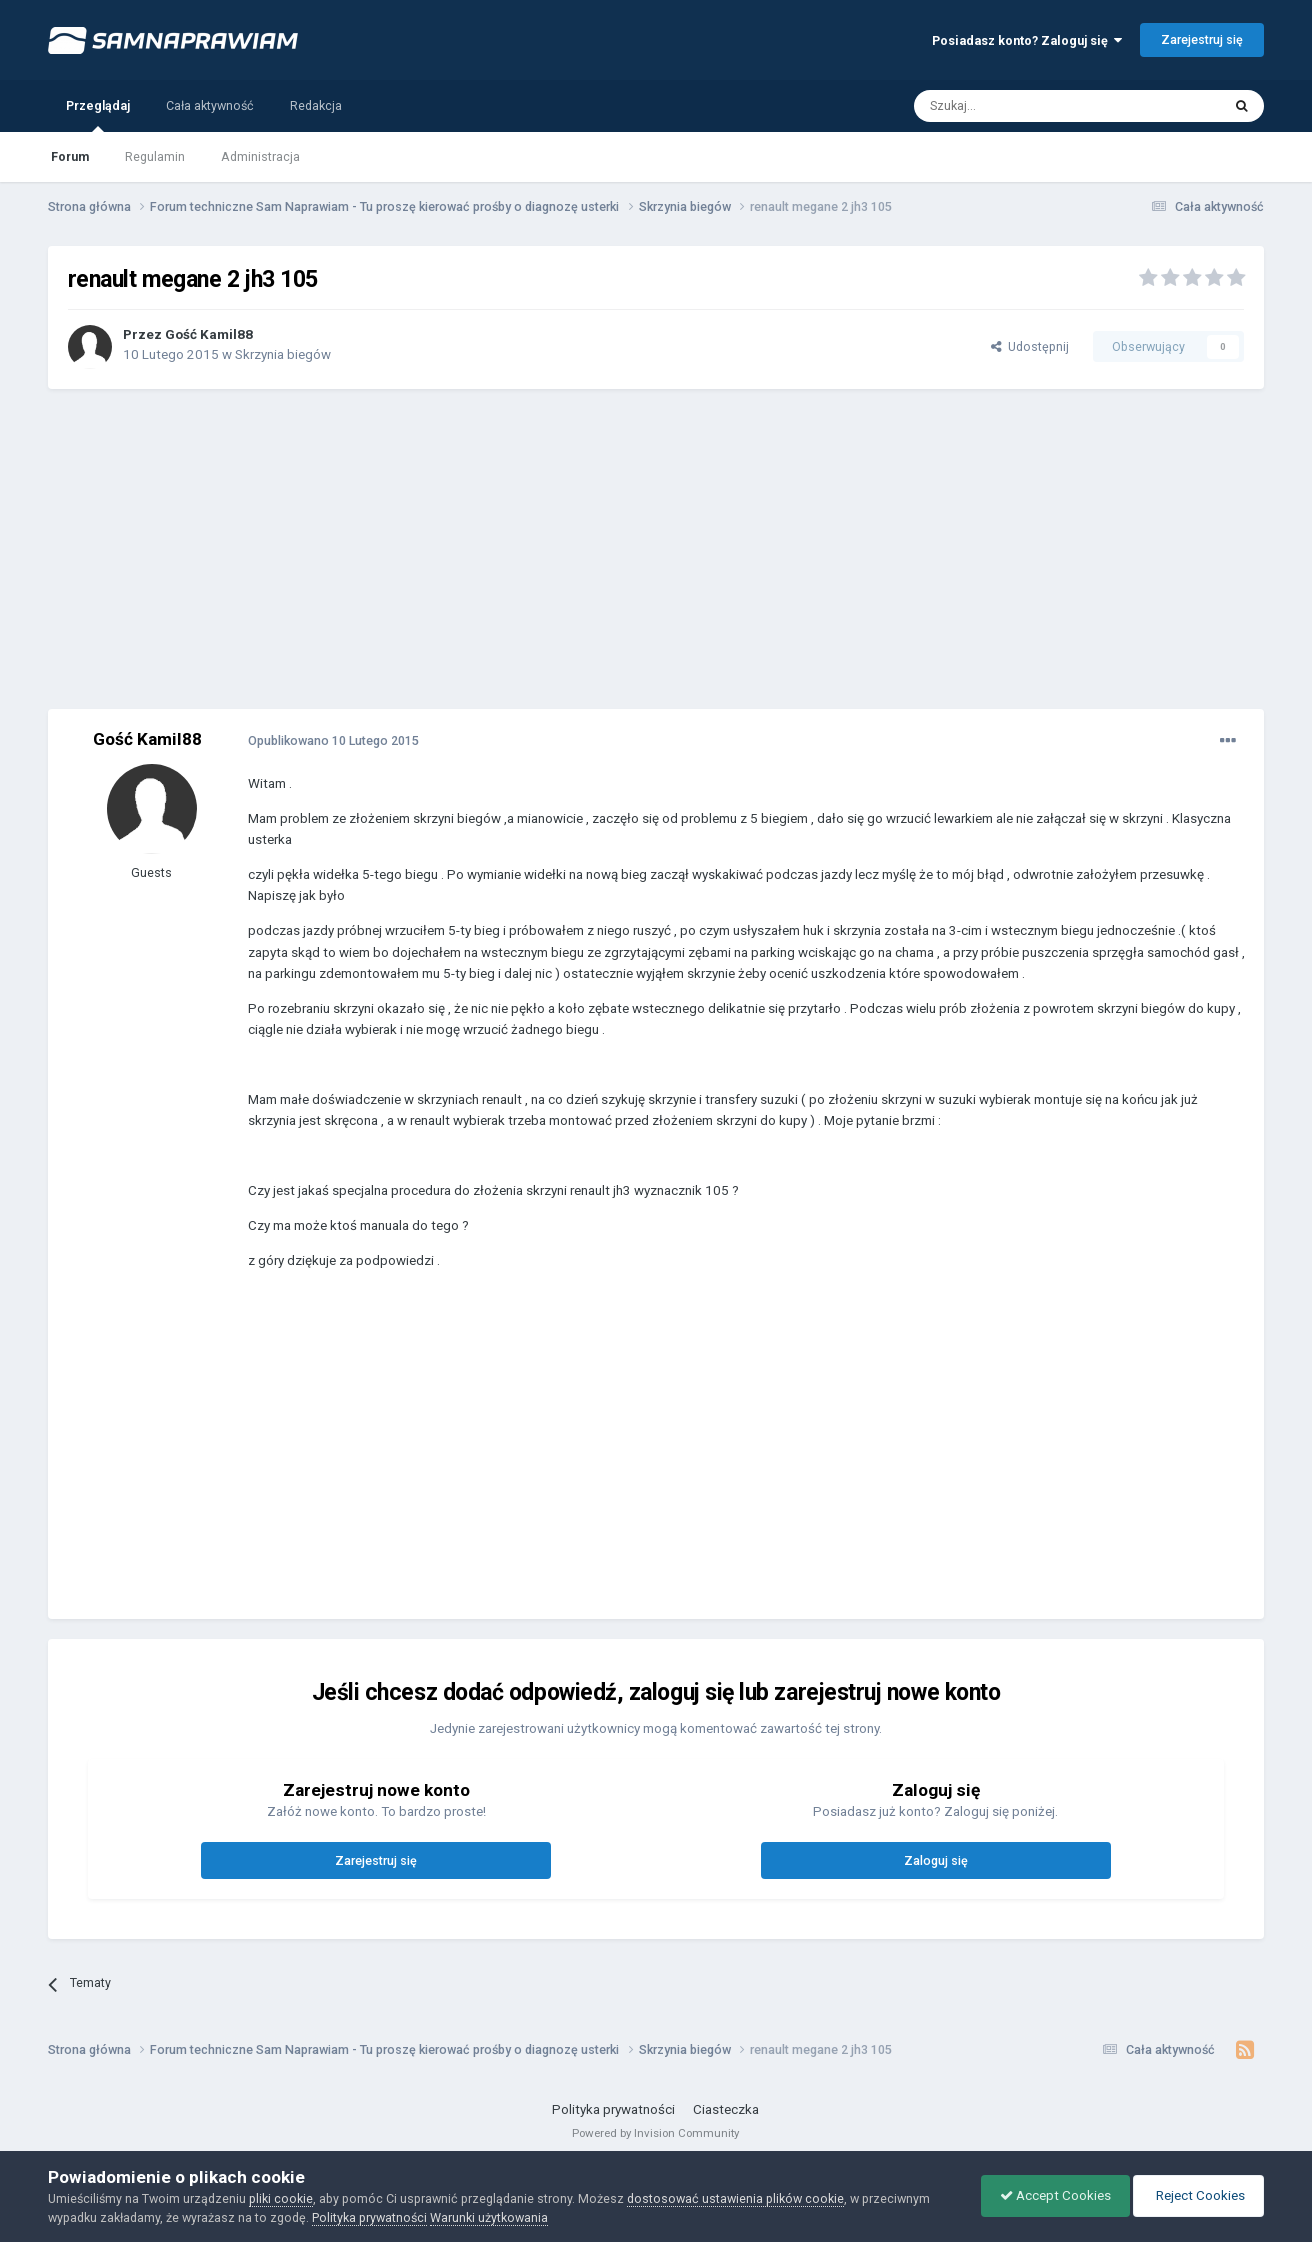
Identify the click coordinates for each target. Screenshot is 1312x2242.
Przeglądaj (98, 115)
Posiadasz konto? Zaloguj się (1027, 40)
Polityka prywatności (613, 2109)
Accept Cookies (1050, 2195)
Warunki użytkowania (489, 2217)
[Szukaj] (1022, 106)
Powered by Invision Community (655, 2133)
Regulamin (155, 156)
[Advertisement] (656, 549)
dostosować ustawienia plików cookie (735, 2198)
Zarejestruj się (1202, 39)
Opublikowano (333, 740)
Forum (70, 156)
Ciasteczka (726, 2109)
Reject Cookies (1197, 2195)
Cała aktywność (210, 105)
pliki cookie (281, 2198)
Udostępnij (1030, 346)
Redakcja (316, 105)
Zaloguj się (936, 1860)
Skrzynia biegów (283, 354)
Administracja (260, 156)
